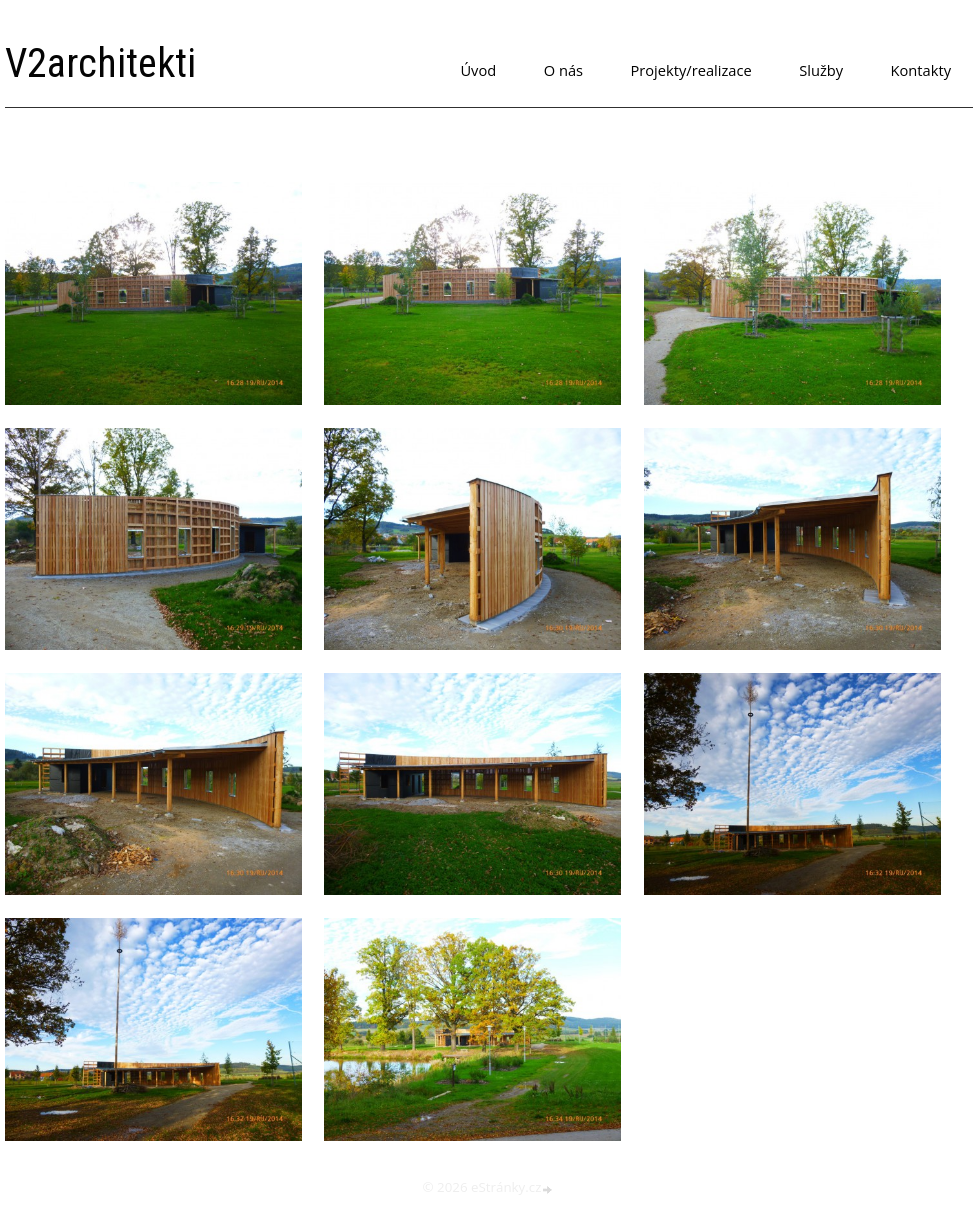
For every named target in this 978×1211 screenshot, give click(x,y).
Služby (821, 70)
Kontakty (921, 70)
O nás (563, 70)
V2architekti (100, 63)
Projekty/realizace (691, 70)
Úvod (478, 70)
